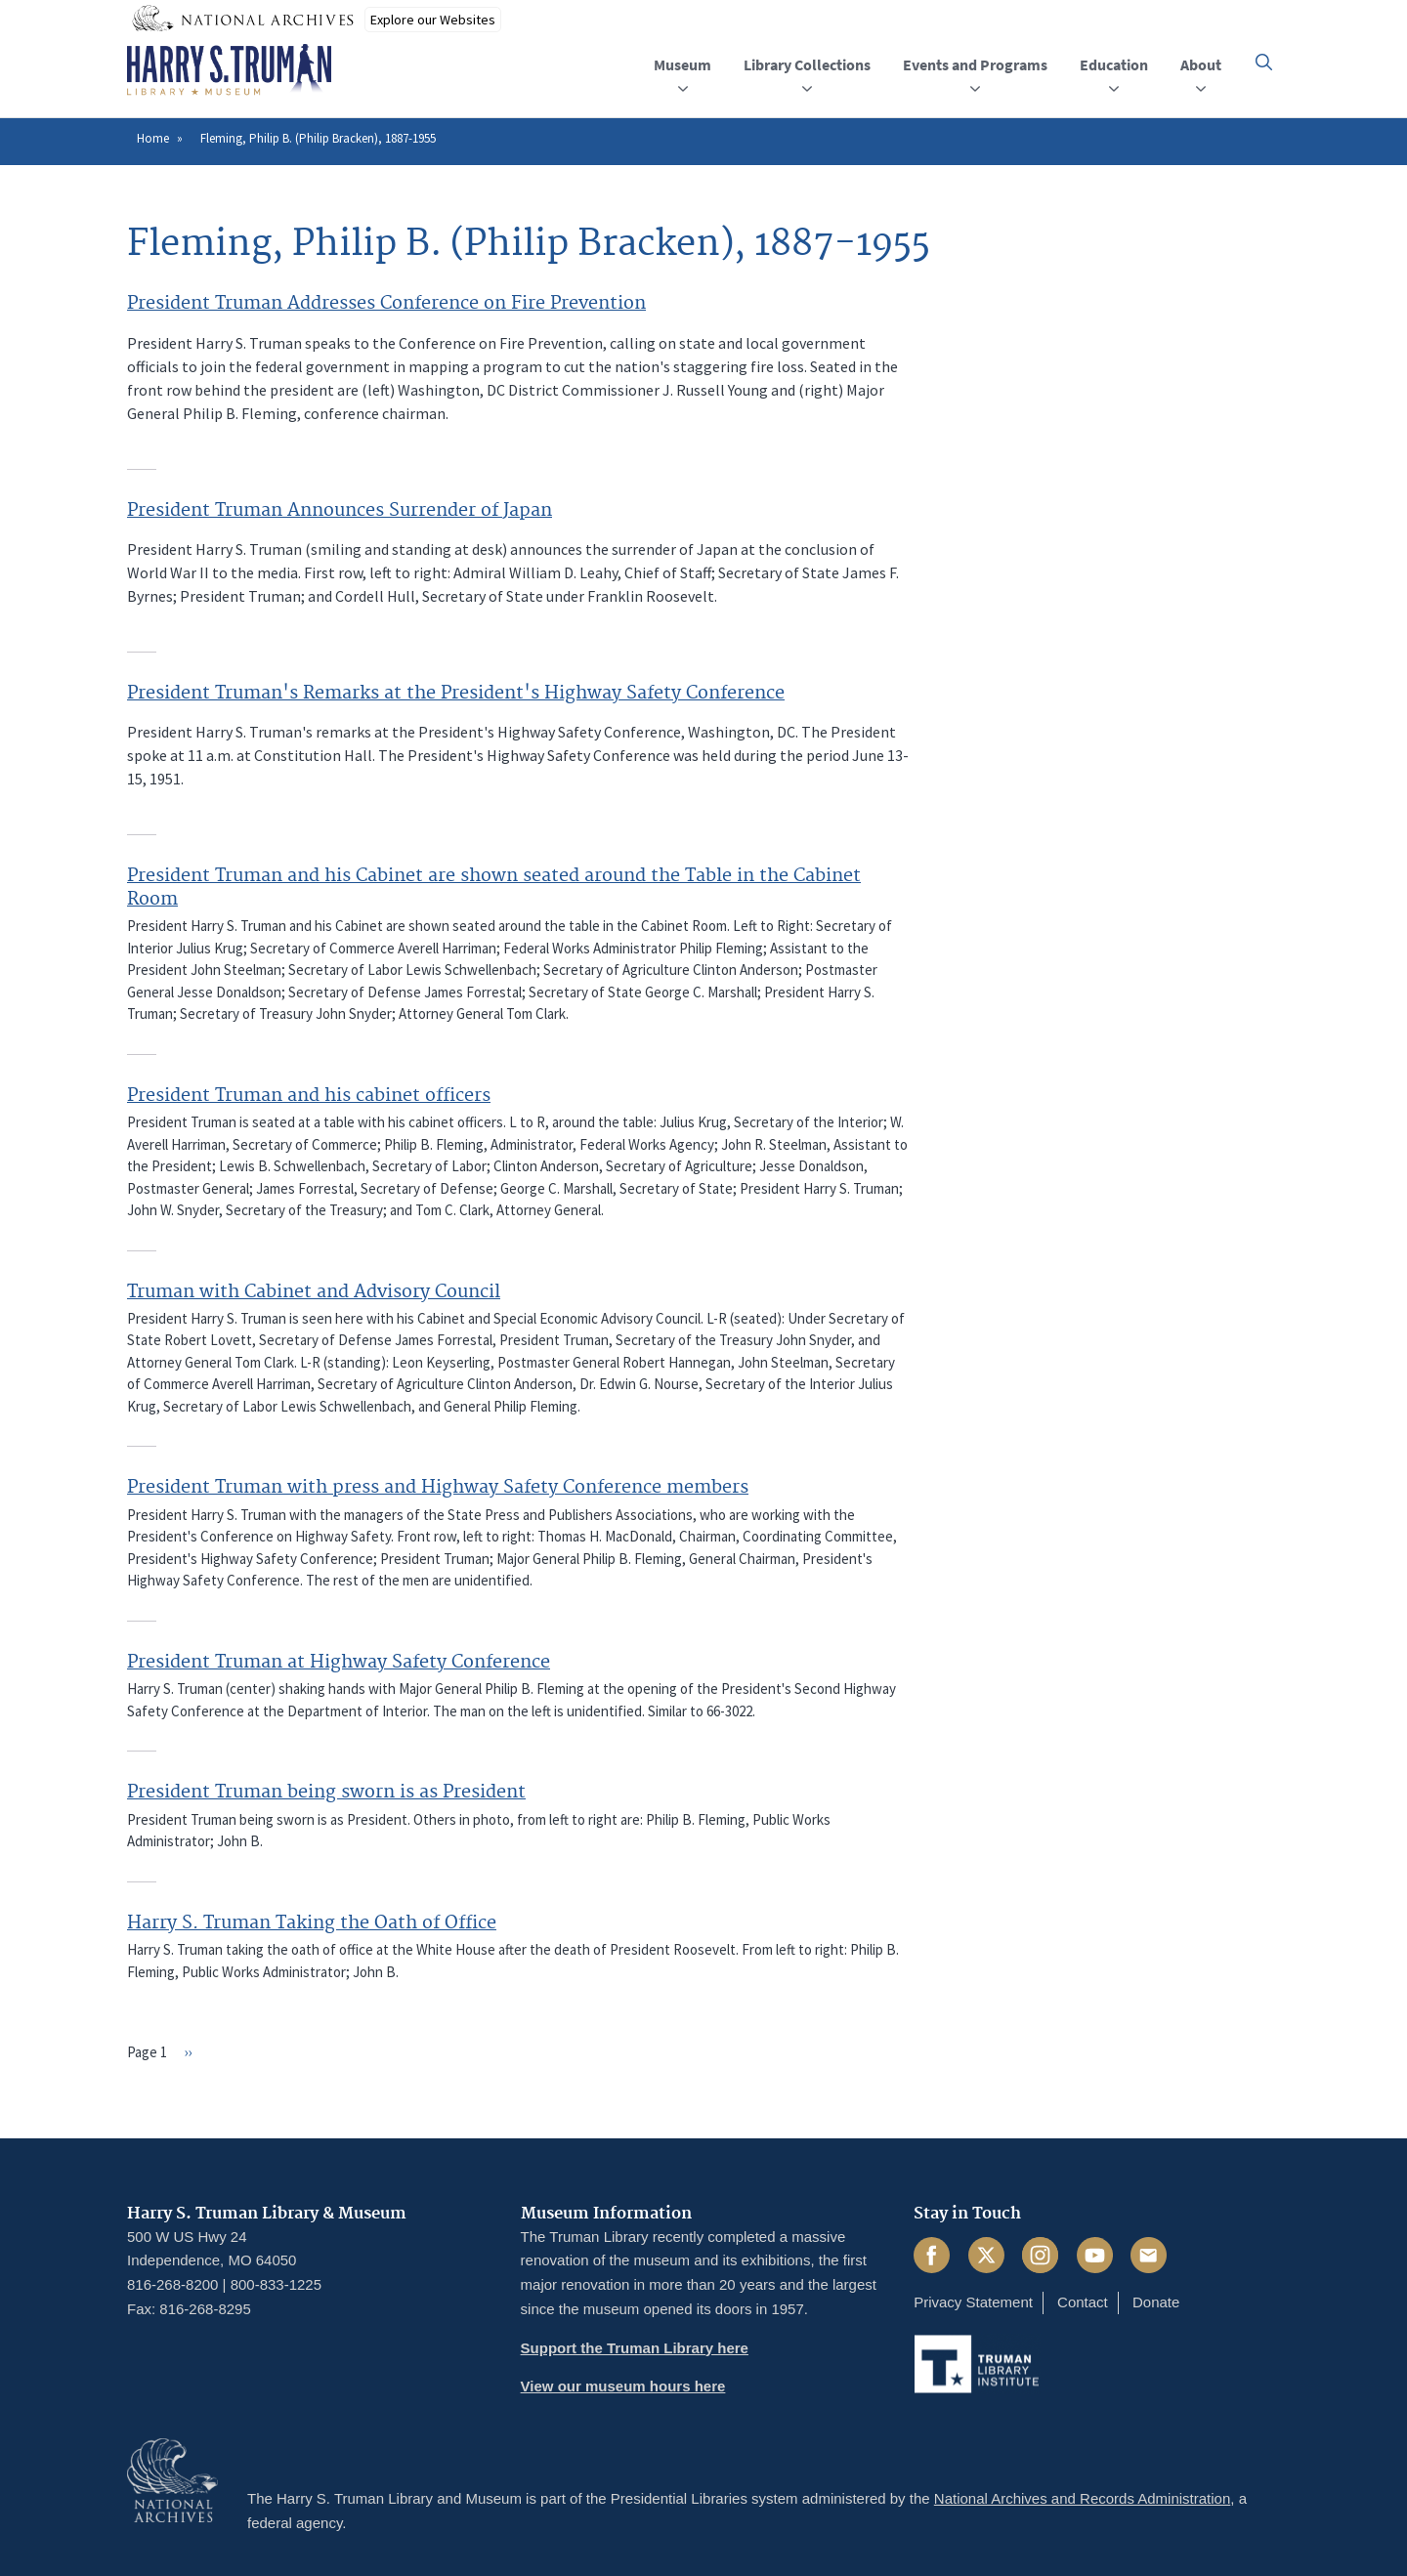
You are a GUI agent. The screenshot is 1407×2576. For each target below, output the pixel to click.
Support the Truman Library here (634, 2348)
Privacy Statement (973, 2302)
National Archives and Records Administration (1082, 2498)
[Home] (229, 70)
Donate (1155, 2302)
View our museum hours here (623, 2386)
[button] (1264, 62)
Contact (1082, 2302)
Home (153, 138)
